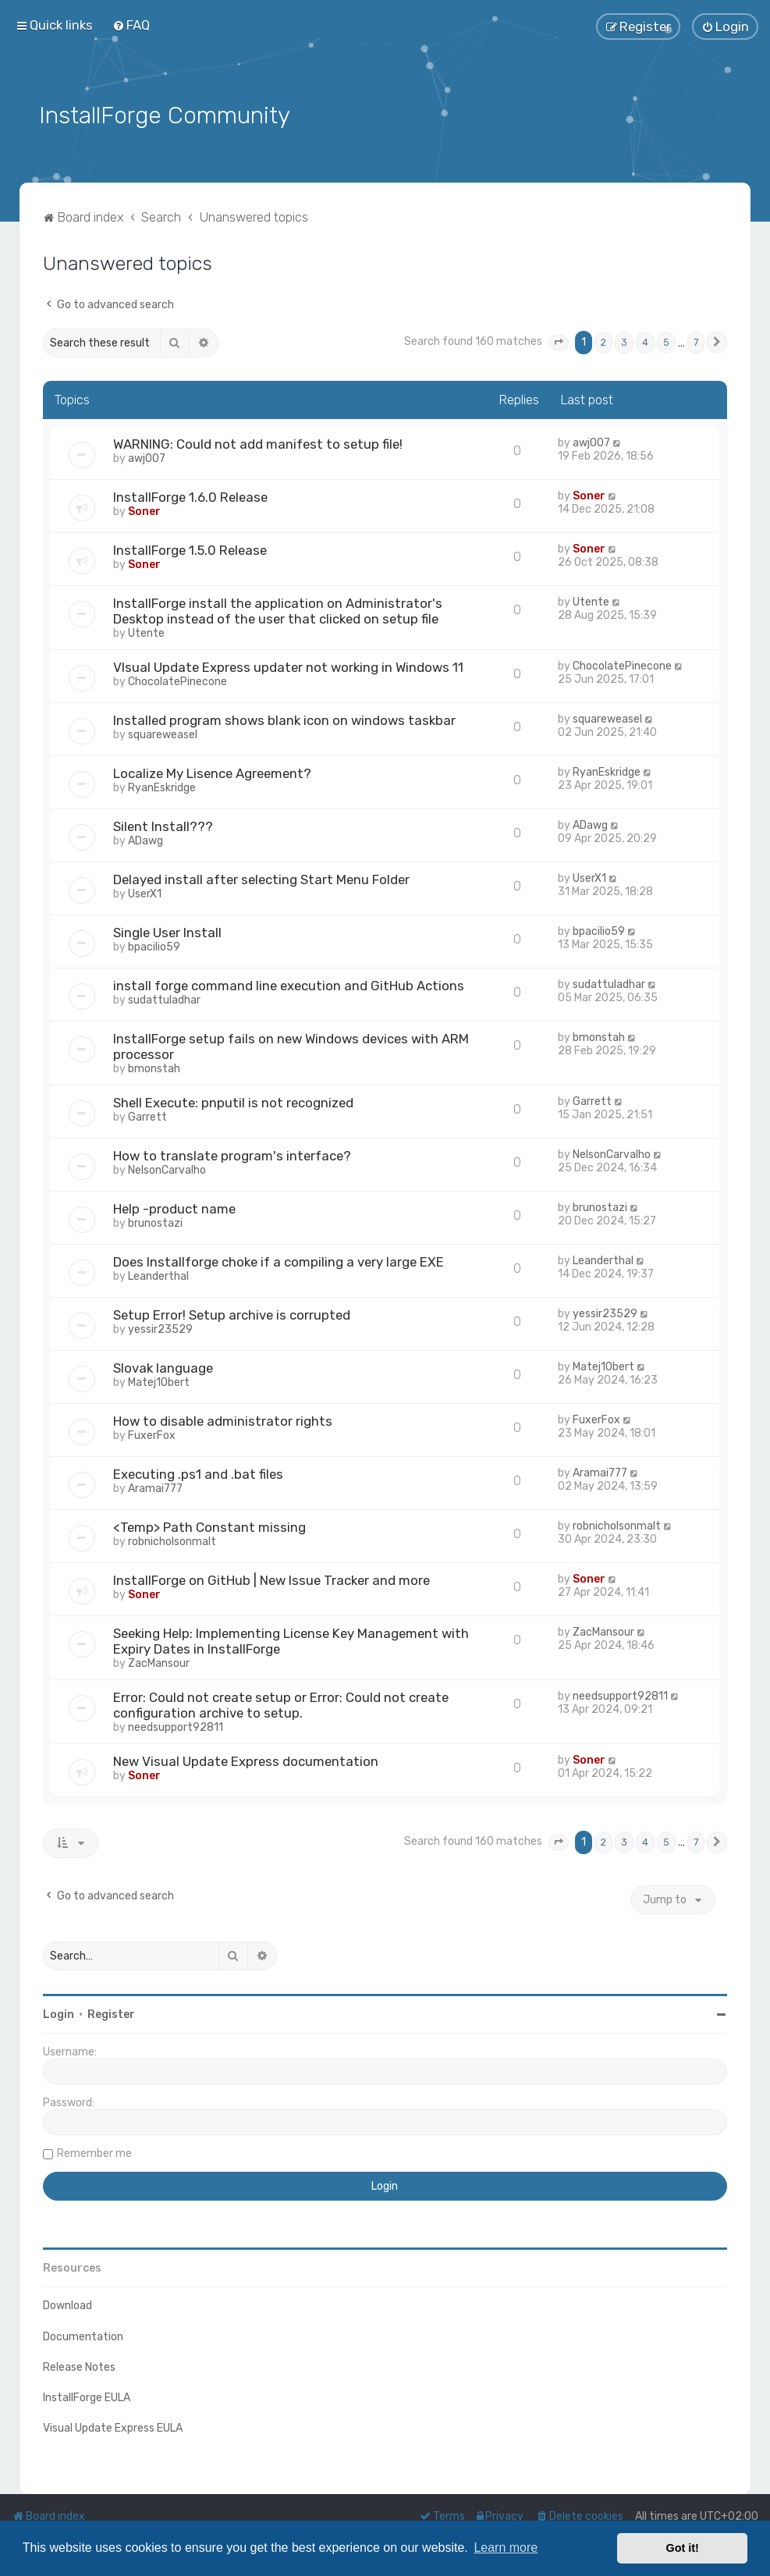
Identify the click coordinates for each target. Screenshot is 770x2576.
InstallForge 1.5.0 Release (190, 548)
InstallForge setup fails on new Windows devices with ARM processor (291, 1045)
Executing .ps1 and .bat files (198, 1472)
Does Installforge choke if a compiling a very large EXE (278, 1260)
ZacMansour (159, 1661)
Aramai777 (155, 1487)
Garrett (147, 1115)
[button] (558, 341)
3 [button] (624, 340)
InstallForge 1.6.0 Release (190, 495)
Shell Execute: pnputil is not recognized (233, 1101)
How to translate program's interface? (232, 1154)
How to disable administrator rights (222, 1419)
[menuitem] (131, 25)
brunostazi (155, 1221)
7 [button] (696, 340)
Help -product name (174, 1207)
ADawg (145, 839)
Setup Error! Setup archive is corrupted (231, 1313)
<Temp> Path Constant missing (209, 1525)
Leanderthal (158, 1274)
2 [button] (603, 340)
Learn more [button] (506, 2547)
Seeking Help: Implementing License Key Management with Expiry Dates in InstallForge (291, 1639)
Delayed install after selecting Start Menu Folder (261, 878)
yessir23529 (160, 1327)
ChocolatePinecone (177, 680)
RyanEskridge (162, 786)
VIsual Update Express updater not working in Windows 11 (288, 665)
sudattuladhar (164, 998)
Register (111, 2013)
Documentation (83, 2334)
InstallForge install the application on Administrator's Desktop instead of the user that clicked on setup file (277, 609)
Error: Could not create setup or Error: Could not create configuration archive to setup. (281, 1703)
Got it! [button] (682, 2548)
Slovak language (163, 1366)
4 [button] (645, 340)
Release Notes (79, 2365)
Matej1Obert (159, 1380)
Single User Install (167, 931)
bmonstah (154, 1067)
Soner (144, 510)
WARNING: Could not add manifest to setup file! (258, 442)
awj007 (146, 457)
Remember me (94, 2152)
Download (67, 2304)
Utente (146, 631)
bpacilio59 (154, 945)
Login (58, 2013)
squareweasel (162, 733)
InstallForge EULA (86, 2395)
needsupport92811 (175, 1725)
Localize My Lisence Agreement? (212, 772)
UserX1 (144, 892)
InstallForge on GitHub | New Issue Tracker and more (271, 1578)
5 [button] (666, 340)
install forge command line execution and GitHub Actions (288, 984)
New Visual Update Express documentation (245, 1760)
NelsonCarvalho (167, 1168)
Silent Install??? (163, 825)
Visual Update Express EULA (113, 2426)
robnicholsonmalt (172, 1540)
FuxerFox (152, 1434)
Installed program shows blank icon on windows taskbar (284, 719)
